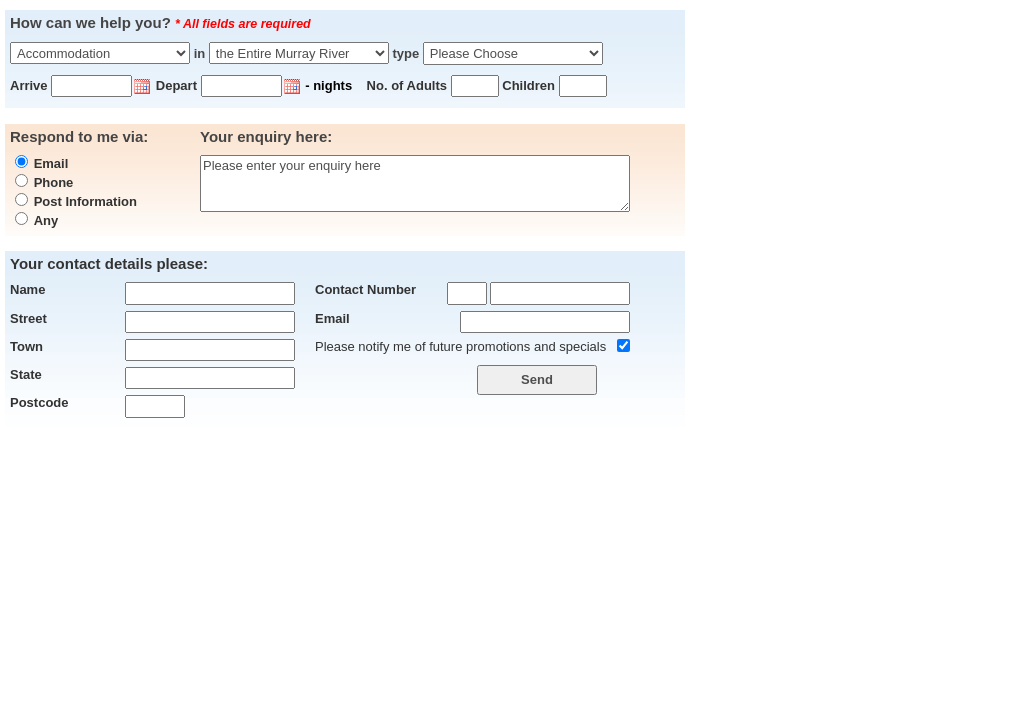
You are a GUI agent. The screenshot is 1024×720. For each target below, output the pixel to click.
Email (51, 163)
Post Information (85, 201)
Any (46, 220)
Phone (54, 182)
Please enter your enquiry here (415, 183)
